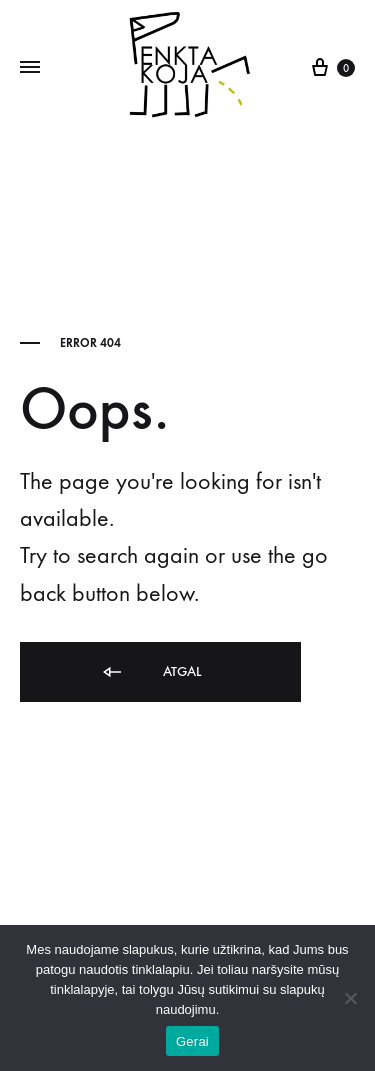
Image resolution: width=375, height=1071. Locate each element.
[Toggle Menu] (30, 68)
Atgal (150, 672)
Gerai (192, 1041)
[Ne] (350, 998)
